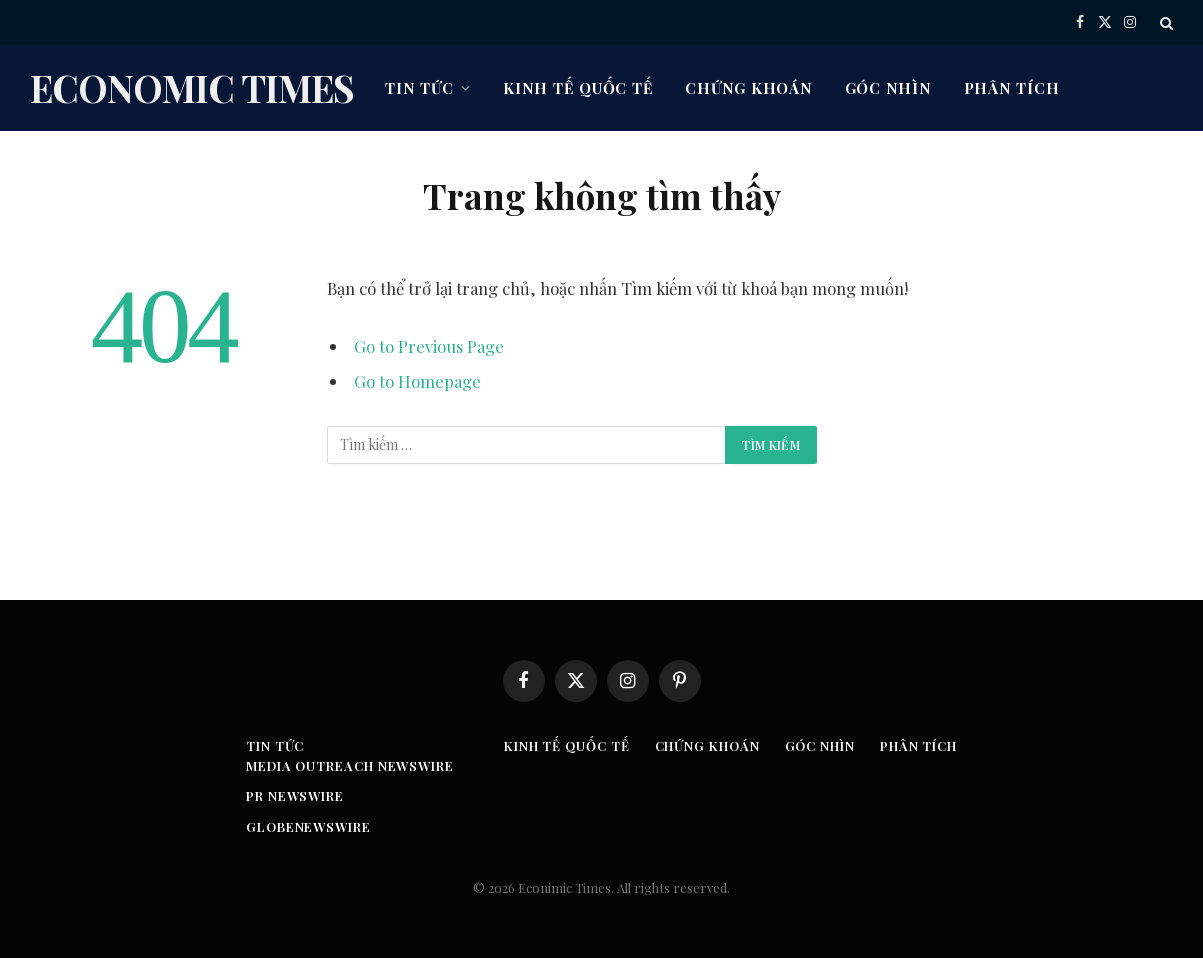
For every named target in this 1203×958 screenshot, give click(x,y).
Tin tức (419, 88)
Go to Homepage (417, 381)
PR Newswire (295, 795)
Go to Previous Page (429, 346)
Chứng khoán (748, 88)
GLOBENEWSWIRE (308, 826)
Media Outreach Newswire (350, 765)
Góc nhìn (888, 88)
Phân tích (1012, 88)
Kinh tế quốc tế (578, 88)
